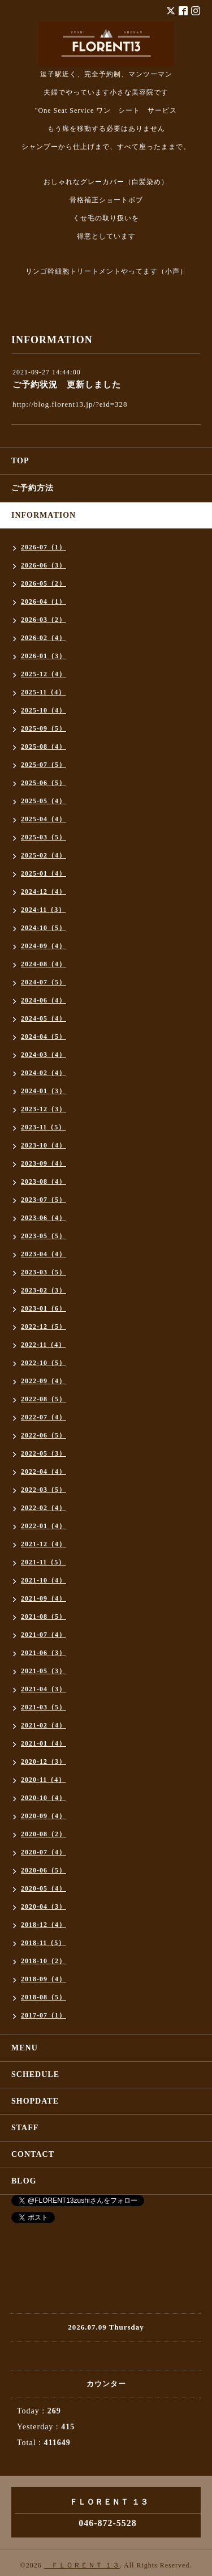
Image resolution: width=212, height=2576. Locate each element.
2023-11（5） (43, 1127)
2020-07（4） (43, 1852)
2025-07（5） (43, 765)
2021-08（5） (43, 1616)
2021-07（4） (43, 1635)
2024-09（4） (43, 946)
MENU (24, 2048)
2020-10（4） (43, 1798)
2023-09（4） (43, 1163)
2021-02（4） (43, 1725)
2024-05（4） (43, 1018)
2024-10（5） (43, 928)
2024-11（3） (43, 910)
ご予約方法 (32, 488)
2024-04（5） (43, 1036)
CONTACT (32, 2154)
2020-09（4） (43, 1816)
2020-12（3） (43, 1761)
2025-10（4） (43, 710)
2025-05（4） (43, 801)
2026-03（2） (43, 620)
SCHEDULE (35, 2074)
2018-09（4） (43, 1979)
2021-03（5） (43, 1707)
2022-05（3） (43, 1453)
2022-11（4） (43, 1345)
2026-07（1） (43, 547)
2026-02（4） (43, 638)
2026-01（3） (43, 656)
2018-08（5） (43, 1997)
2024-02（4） (43, 1073)
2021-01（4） (43, 1743)
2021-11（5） (43, 1562)
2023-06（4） (43, 1218)
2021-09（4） (43, 1598)
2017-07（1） (43, 2015)
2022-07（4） (43, 1417)
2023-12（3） (43, 1109)
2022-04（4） (43, 1471)
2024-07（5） (43, 982)
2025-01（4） (43, 873)
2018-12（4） (43, 1925)
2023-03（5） (43, 1272)
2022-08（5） (43, 1399)
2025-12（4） (43, 674)
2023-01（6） (43, 1308)
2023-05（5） (43, 1236)
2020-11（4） (43, 1780)
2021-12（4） (43, 1544)
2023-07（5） (43, 1200)
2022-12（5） (43, 1326)
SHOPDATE (35, 2101)
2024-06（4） (43, 1000)
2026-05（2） (43, 583)
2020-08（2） (43, 1834)
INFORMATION (43, 515)
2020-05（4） (43, 1888)
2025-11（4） (43, 692)
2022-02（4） (43, 1508)
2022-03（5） (43, 1490)
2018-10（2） (43, 1961)
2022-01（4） (43, 1526)
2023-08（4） (43, 1181)
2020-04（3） (43, 1906)
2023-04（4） (43, 1254)
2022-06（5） (43, 1435)
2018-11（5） (43, 1943)
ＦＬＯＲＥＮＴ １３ (82, 2565)
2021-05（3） (43, 1671)
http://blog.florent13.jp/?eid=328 (70, 404)
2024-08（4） (43, 964)
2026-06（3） (43, 565)
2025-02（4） (43, 855)
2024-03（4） (43, 1055)
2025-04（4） (43, 819)
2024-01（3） (43, 1091)
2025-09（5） (43, 728)
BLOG (23, 2181)
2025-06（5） (43, 783)
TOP (20, 461)
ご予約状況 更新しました (66, 384)
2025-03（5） (43, 837)
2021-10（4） (43, 1580)
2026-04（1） (43, 601)
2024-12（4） (43, 891)
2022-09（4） (43, 1381)
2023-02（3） (43, 1290)
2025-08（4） (43, 746)
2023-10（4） (43, 1145)
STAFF (24, 2127)
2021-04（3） (43, 1689)
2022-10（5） (43, 1363)
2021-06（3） (43, 1653)
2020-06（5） (43, 1870)
